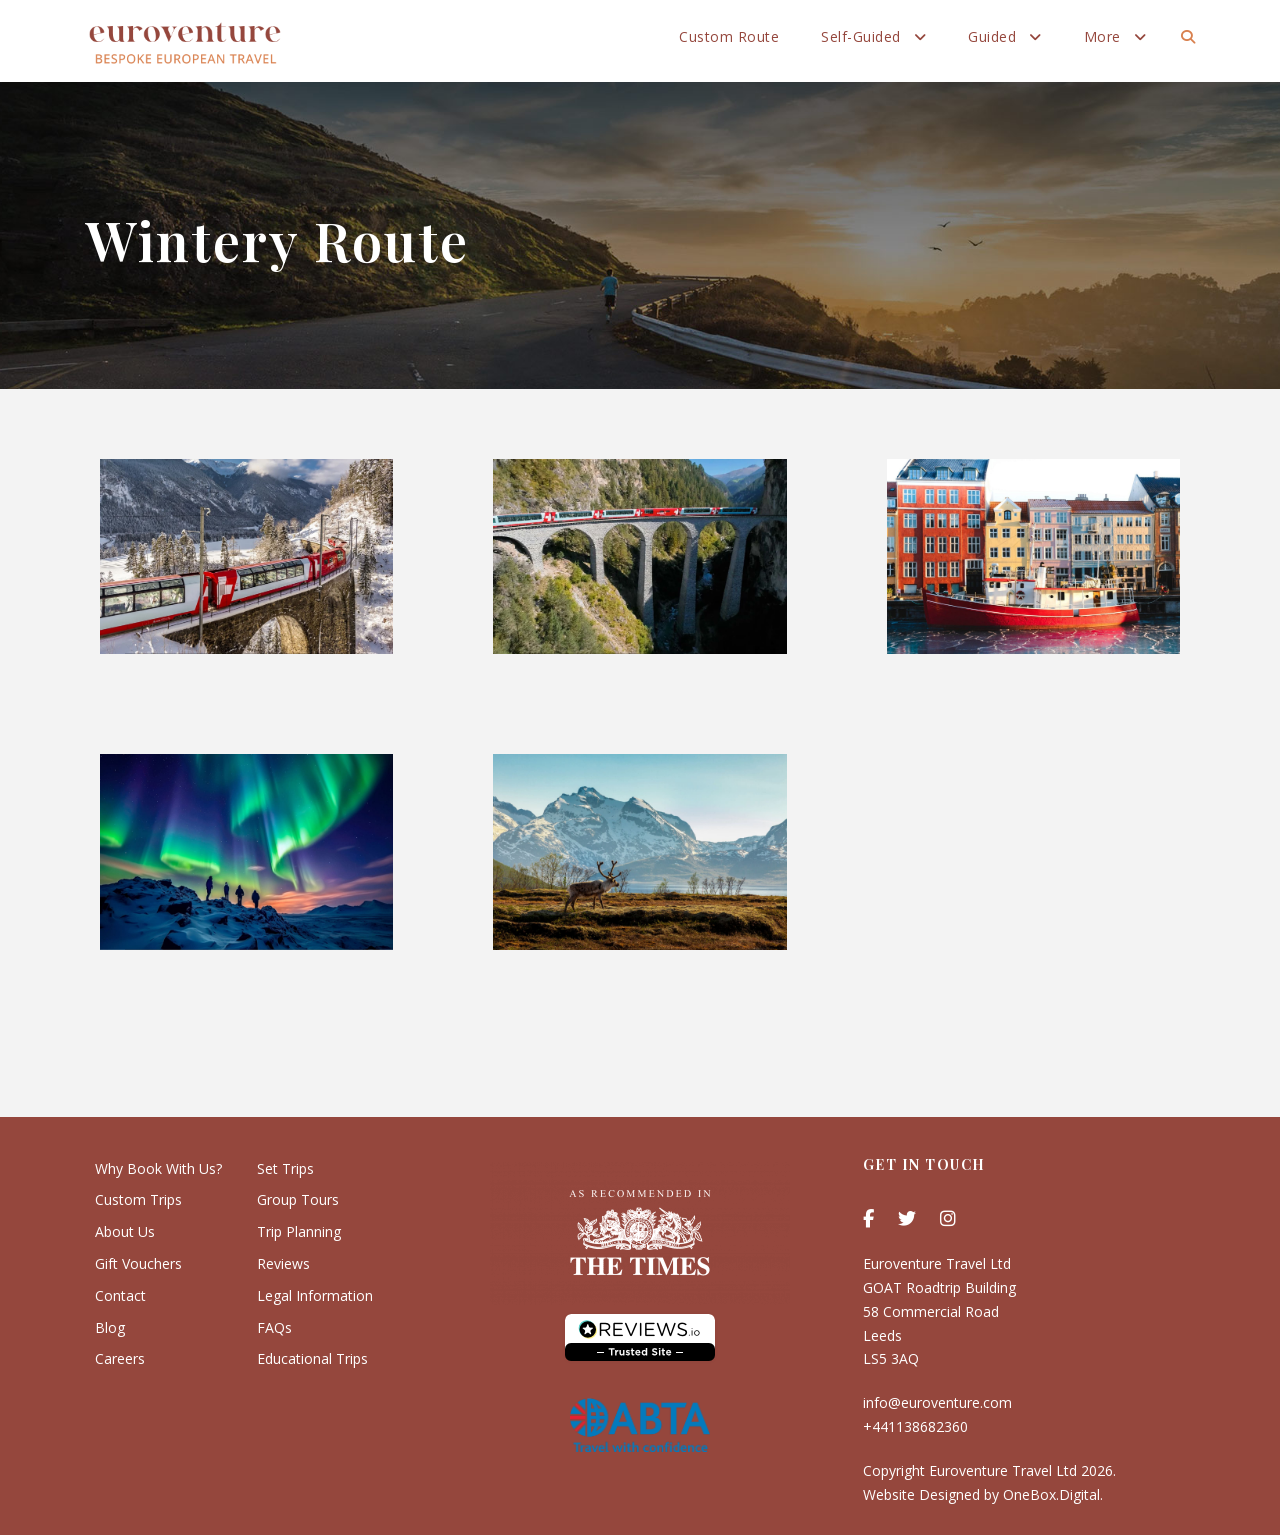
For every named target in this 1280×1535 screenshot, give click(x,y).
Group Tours (298, 1199)
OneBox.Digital (1051, 1494)
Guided (992, 36)
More (1102, 36)
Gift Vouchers (138, 1263)
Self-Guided (861, 36)
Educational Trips (312, 1358)
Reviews (283, 1263)
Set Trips (285, 1168)
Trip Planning (299, 1231)
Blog (110, 1327)
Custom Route (729, 36)
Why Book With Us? (158, 1168)
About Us (125, 1231)
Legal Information (315, 1295)
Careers (120, 1358)
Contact (120, 1295)
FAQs (274, 1327)
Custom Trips (138, 1199)
